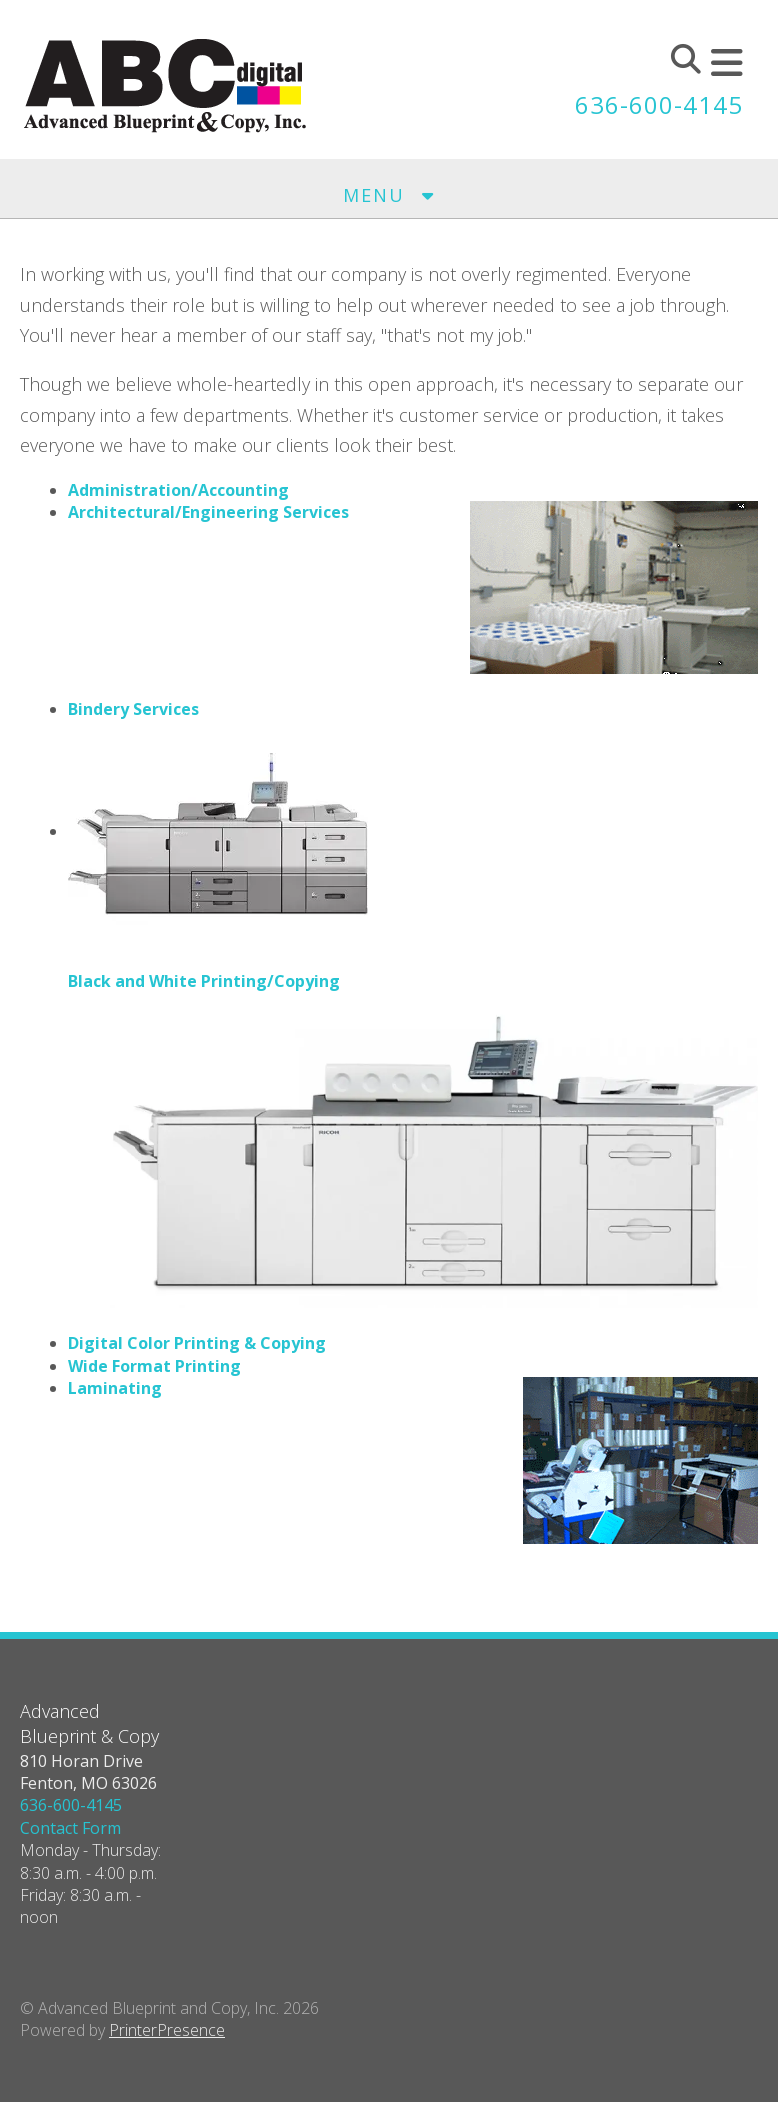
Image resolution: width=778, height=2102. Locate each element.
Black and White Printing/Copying (204, 981)
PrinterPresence (167, 2030)
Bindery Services (133, 709)
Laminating (115, 1388)
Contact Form (70, 1828)
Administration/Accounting (178, 490)
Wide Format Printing (154, 1366)
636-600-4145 (659, 104)
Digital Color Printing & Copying (197, 1343)
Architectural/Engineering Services (208, 512)
